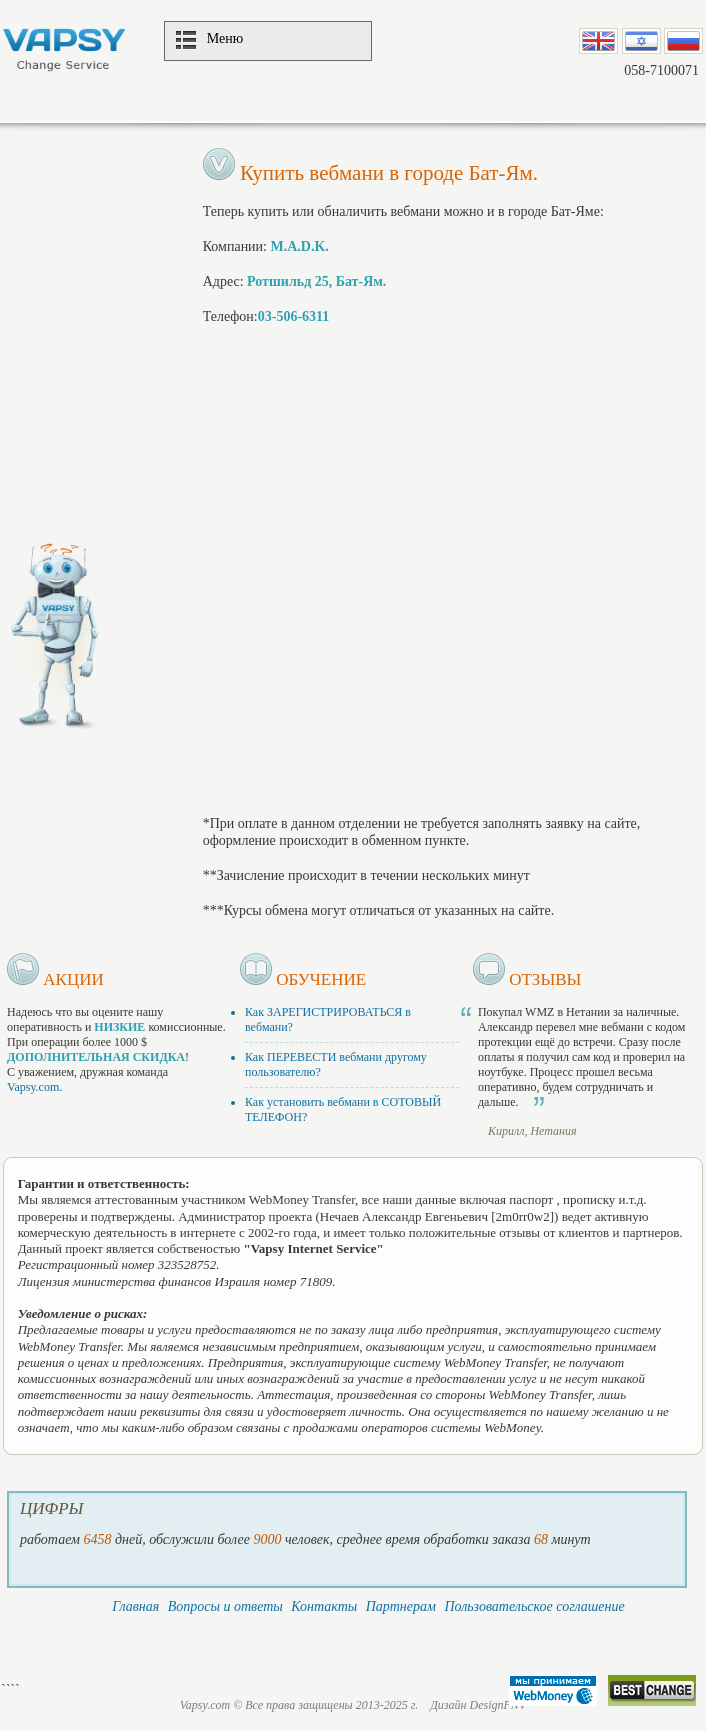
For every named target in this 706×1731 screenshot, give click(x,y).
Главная (135, 1606)
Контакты (324, 1606)
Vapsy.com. (34, 1087)
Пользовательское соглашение (534, 1606)
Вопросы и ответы (225, 1606)
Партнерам (401, 1606)
